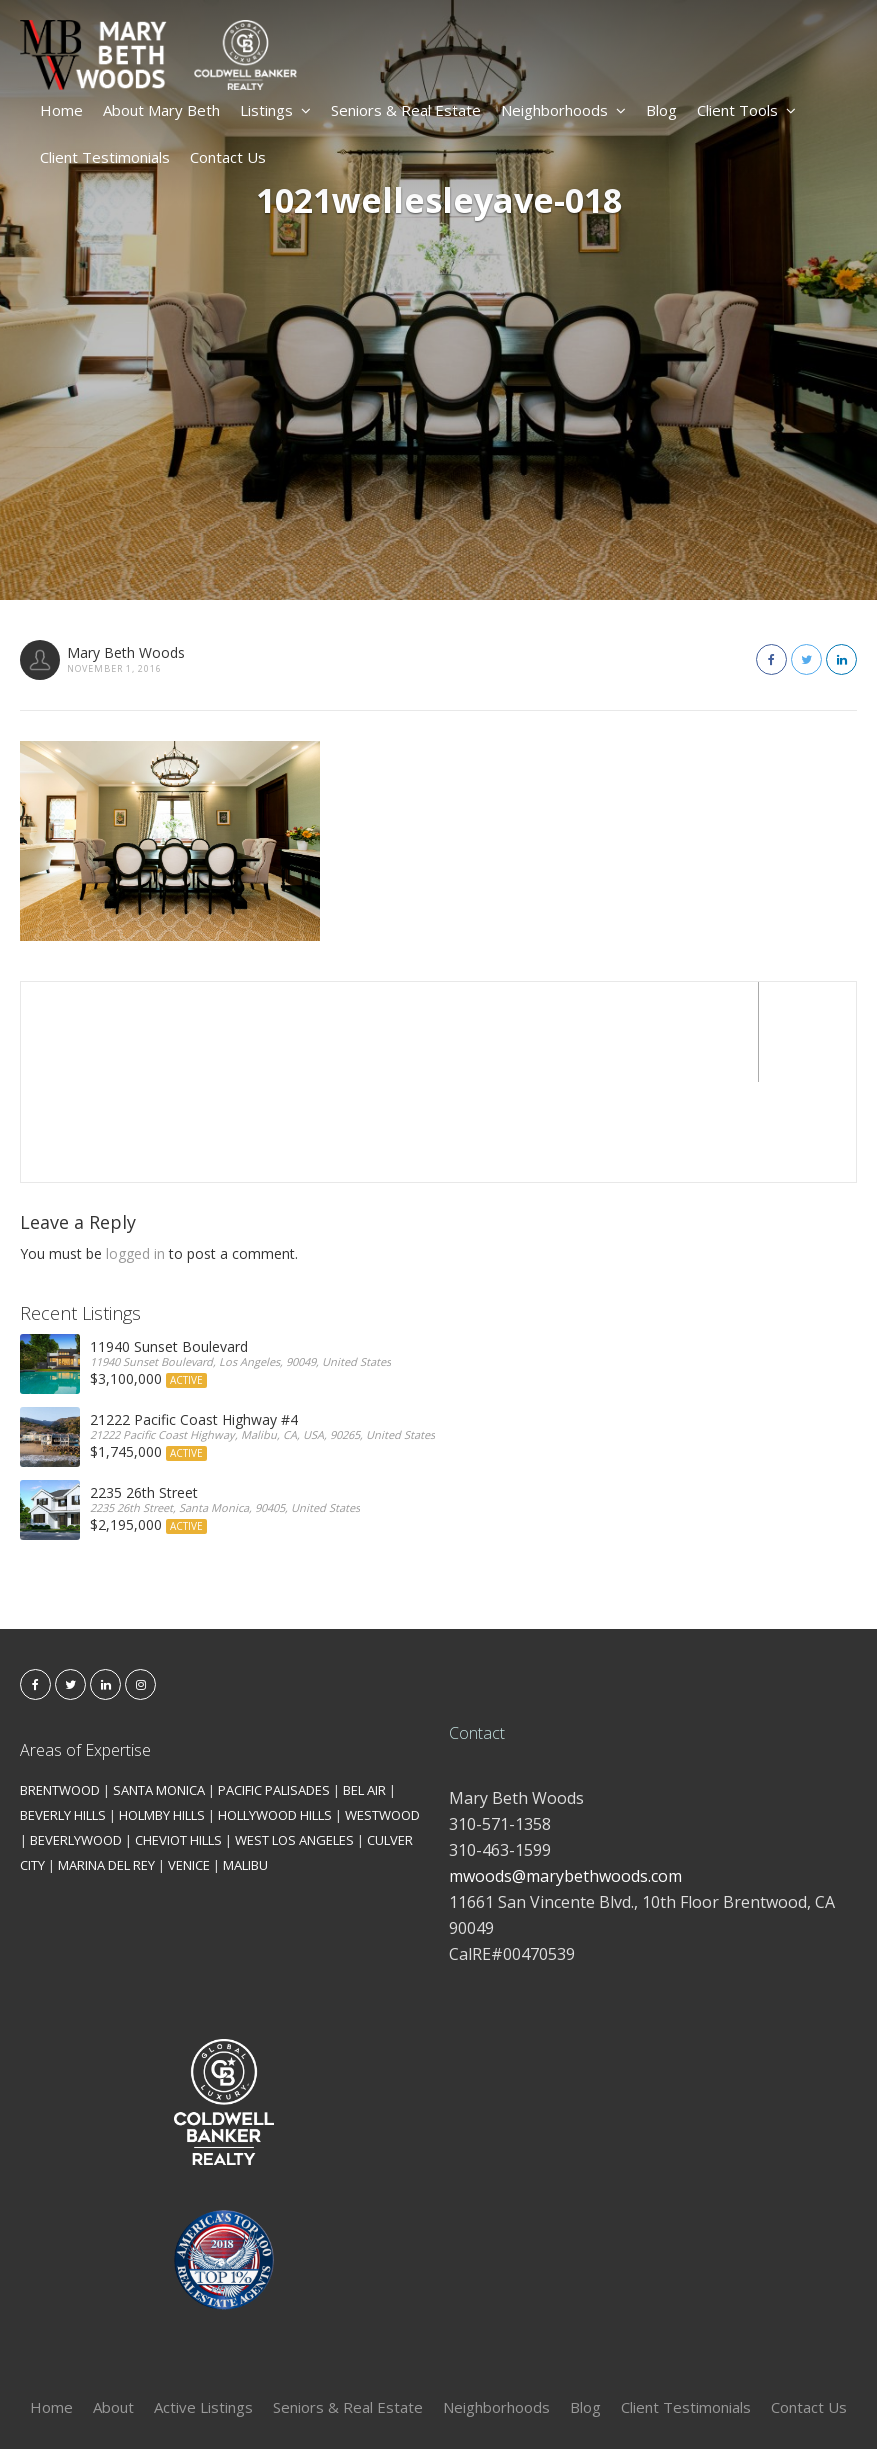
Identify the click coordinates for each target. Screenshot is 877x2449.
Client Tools (746, 110)
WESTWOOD (382, 1715)
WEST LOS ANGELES (294, 1740)
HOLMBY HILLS (162, 1715)
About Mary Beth (161, 110)
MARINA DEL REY (106, 1765)
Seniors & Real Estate (406, 110)
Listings (275, 110)
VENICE (189, 1765)
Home (61, 110)
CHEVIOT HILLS (178, 1740)
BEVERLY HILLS (63, 1715)
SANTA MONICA (159, 1690)
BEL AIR (364, 1690)
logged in (135, 1153)
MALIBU (245, 1765)
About (113, 2307)
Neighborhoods (563, 110)
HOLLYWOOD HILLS (275, 1715)
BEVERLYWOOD (76, 1740)
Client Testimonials (105, 157)
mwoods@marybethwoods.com (565, 1776)
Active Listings (203, 2307)
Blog (661, 110)
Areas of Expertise (85, 1650)
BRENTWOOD (60, 1690)
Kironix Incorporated (551, 2400)
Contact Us (228, 157)
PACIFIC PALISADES (274, 1690)
